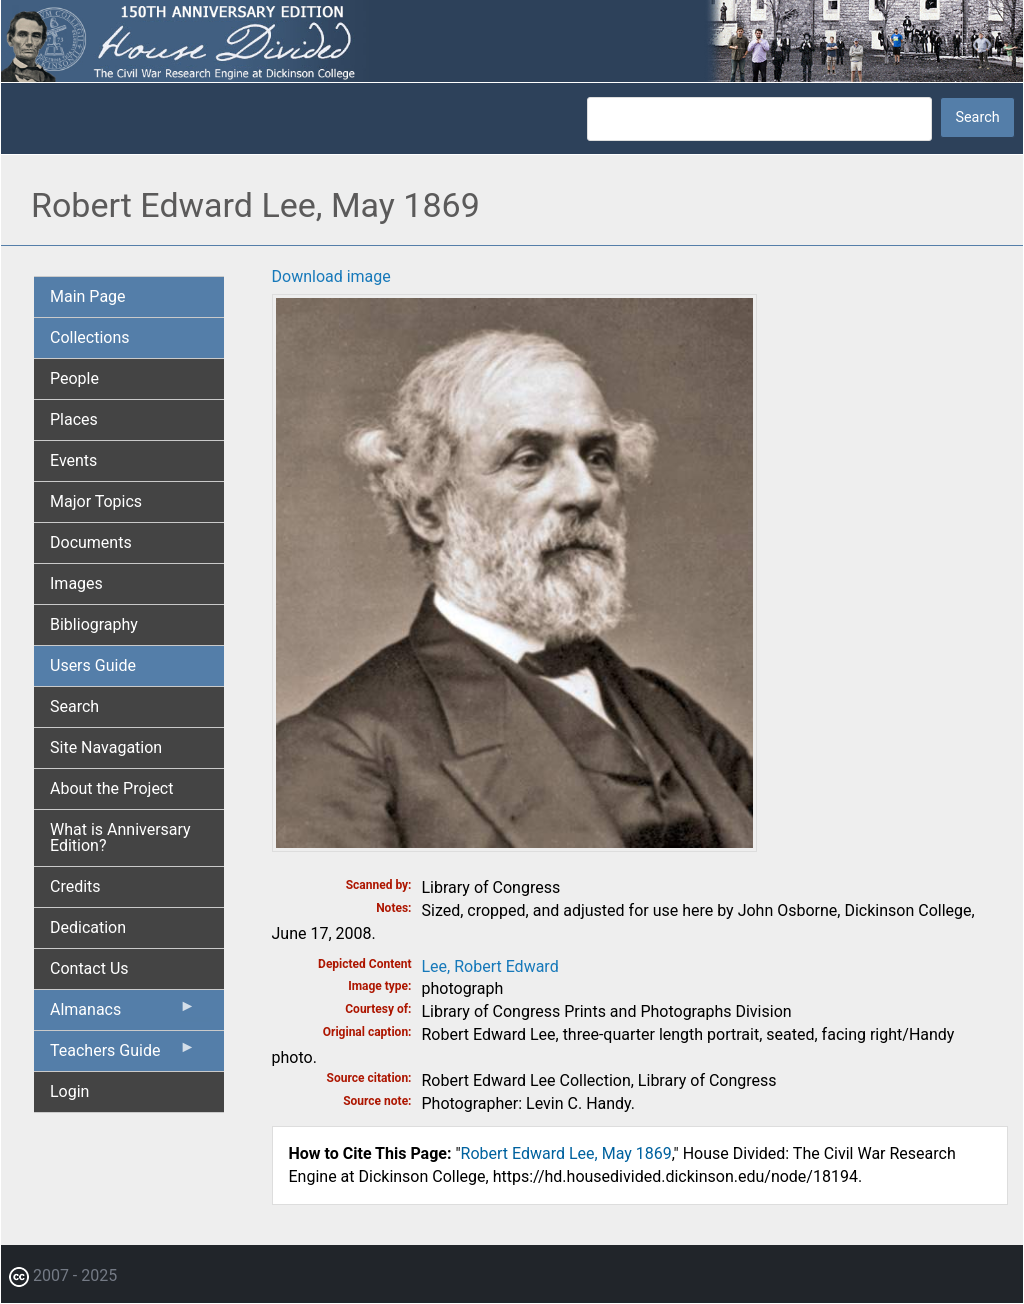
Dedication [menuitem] (88, 927)
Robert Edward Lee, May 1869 (566, 1153)
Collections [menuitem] (90, 337)
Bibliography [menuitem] (94, 624)
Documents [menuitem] (91, 542)
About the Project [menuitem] (111, 788)
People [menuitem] (74, 378)
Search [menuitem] (74, 706)
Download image (331, 276)
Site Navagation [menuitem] (106, 747)
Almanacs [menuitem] (123, 1014)
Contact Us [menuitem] (89, 968)
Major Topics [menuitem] (96, 501)
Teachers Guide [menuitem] (123, 1055)
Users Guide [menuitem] (93, 665)
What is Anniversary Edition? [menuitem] (120, 837)
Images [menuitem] (76, 583)
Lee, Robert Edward (490, 966)
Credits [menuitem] (75, 886)
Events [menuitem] (73, 460)
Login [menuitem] (69, 1091)
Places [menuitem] (74, 419)
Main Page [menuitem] (88, 296)
